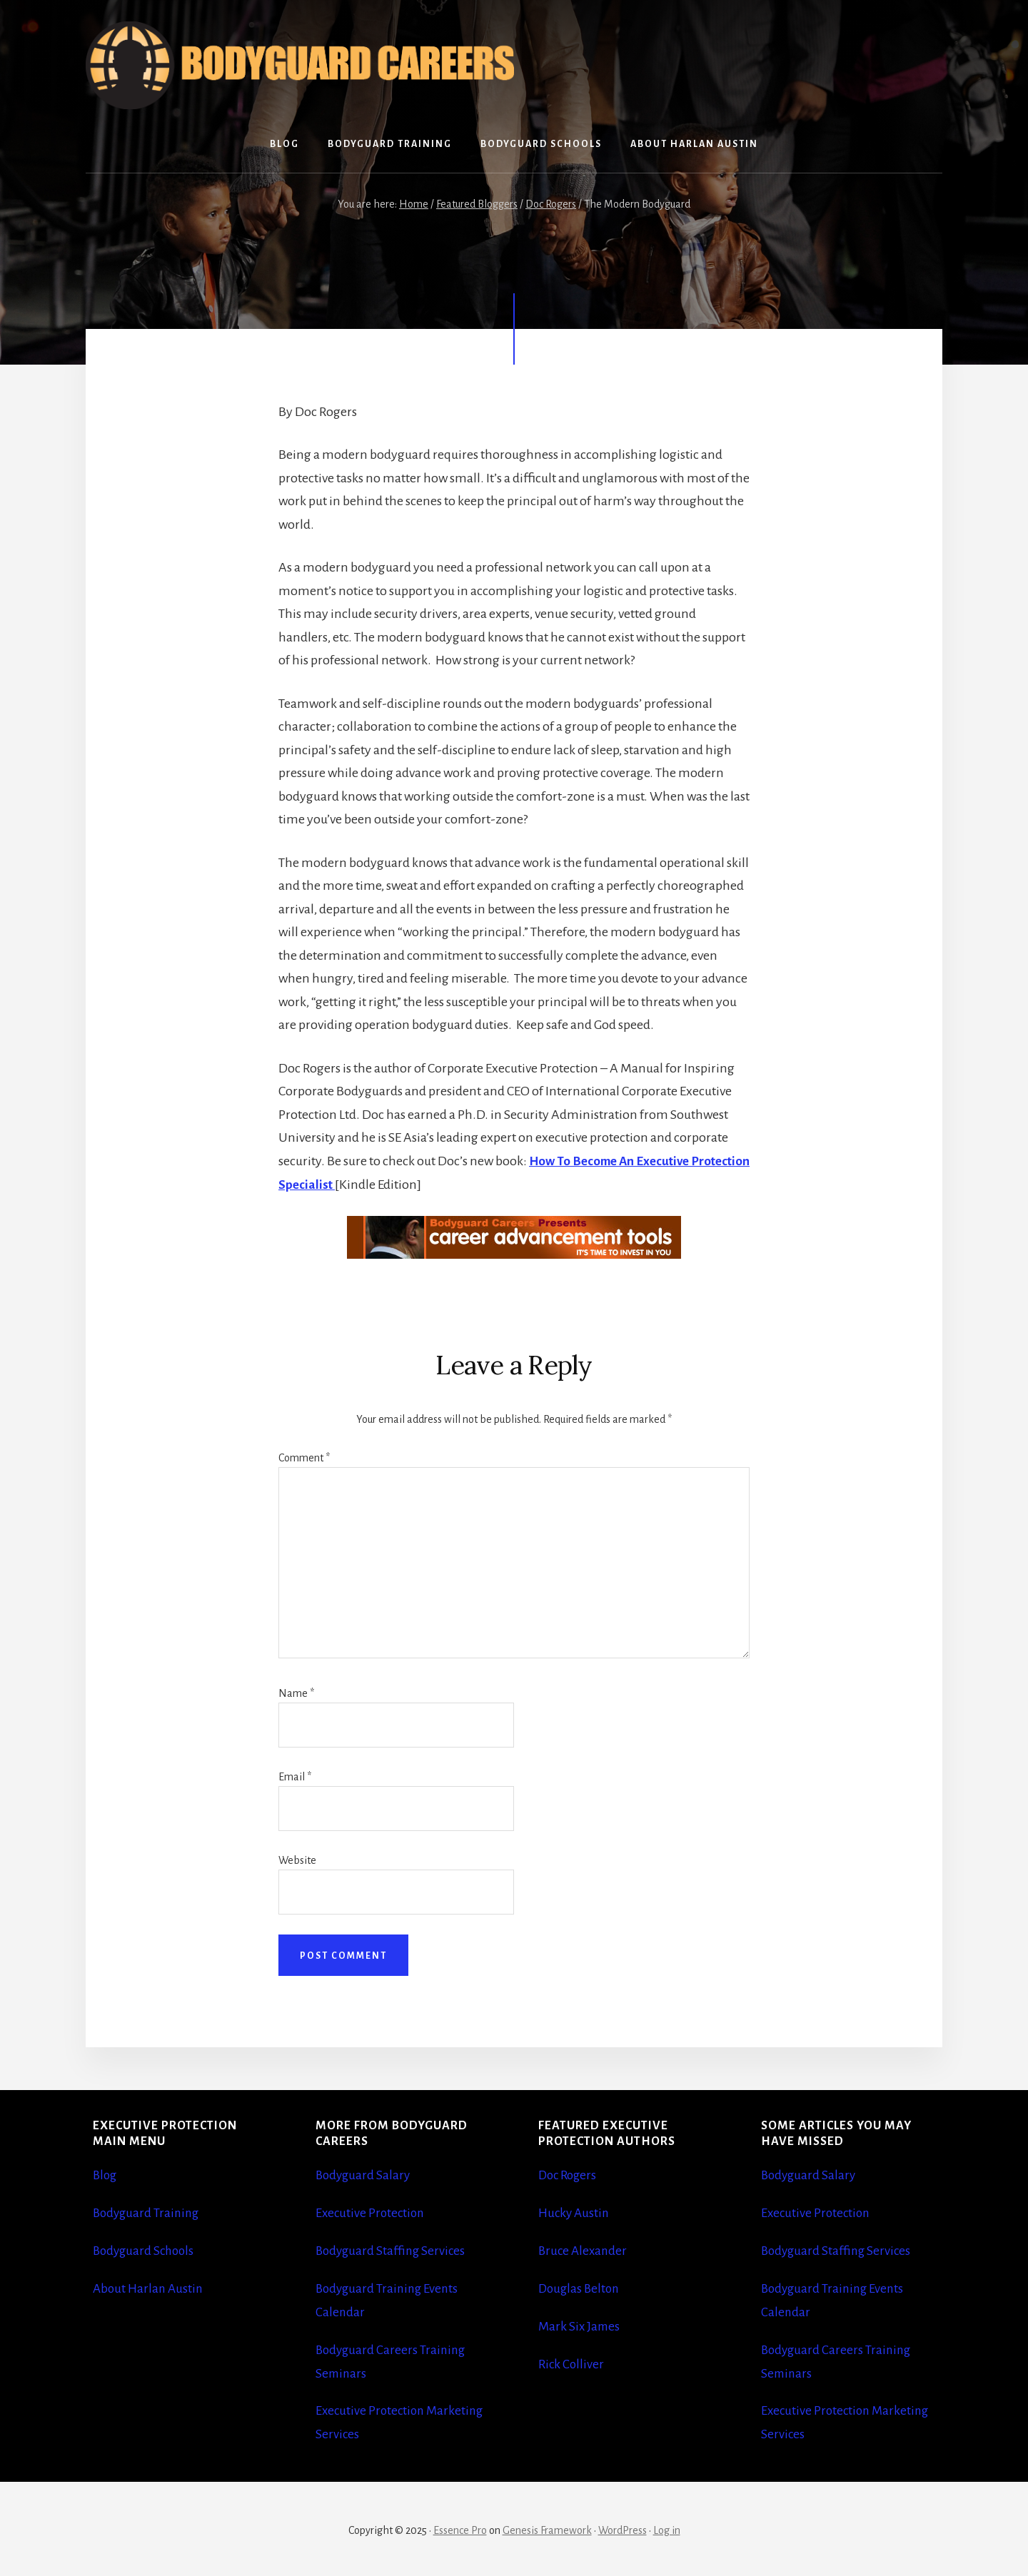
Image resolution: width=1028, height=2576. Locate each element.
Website (297, 1859)
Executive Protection (372, 2212)
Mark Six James (580, 2325)
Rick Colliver (572, 2362)
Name (296, 1692)
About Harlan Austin (149, 2287)
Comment (304, 1457)
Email (294, 1776)
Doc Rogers (569, 2175)
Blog (106, 2175)
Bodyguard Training (148, 2212)
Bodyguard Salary (364, 2175)
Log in (666, 2527)
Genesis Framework (547, 2527)
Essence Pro (460, 2527)
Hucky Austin (575, 2212)
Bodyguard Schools (146, 2250)
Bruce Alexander (584, 2250)
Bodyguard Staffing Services (393, 2250)
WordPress (622, 2527)
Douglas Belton (580, 2287)
